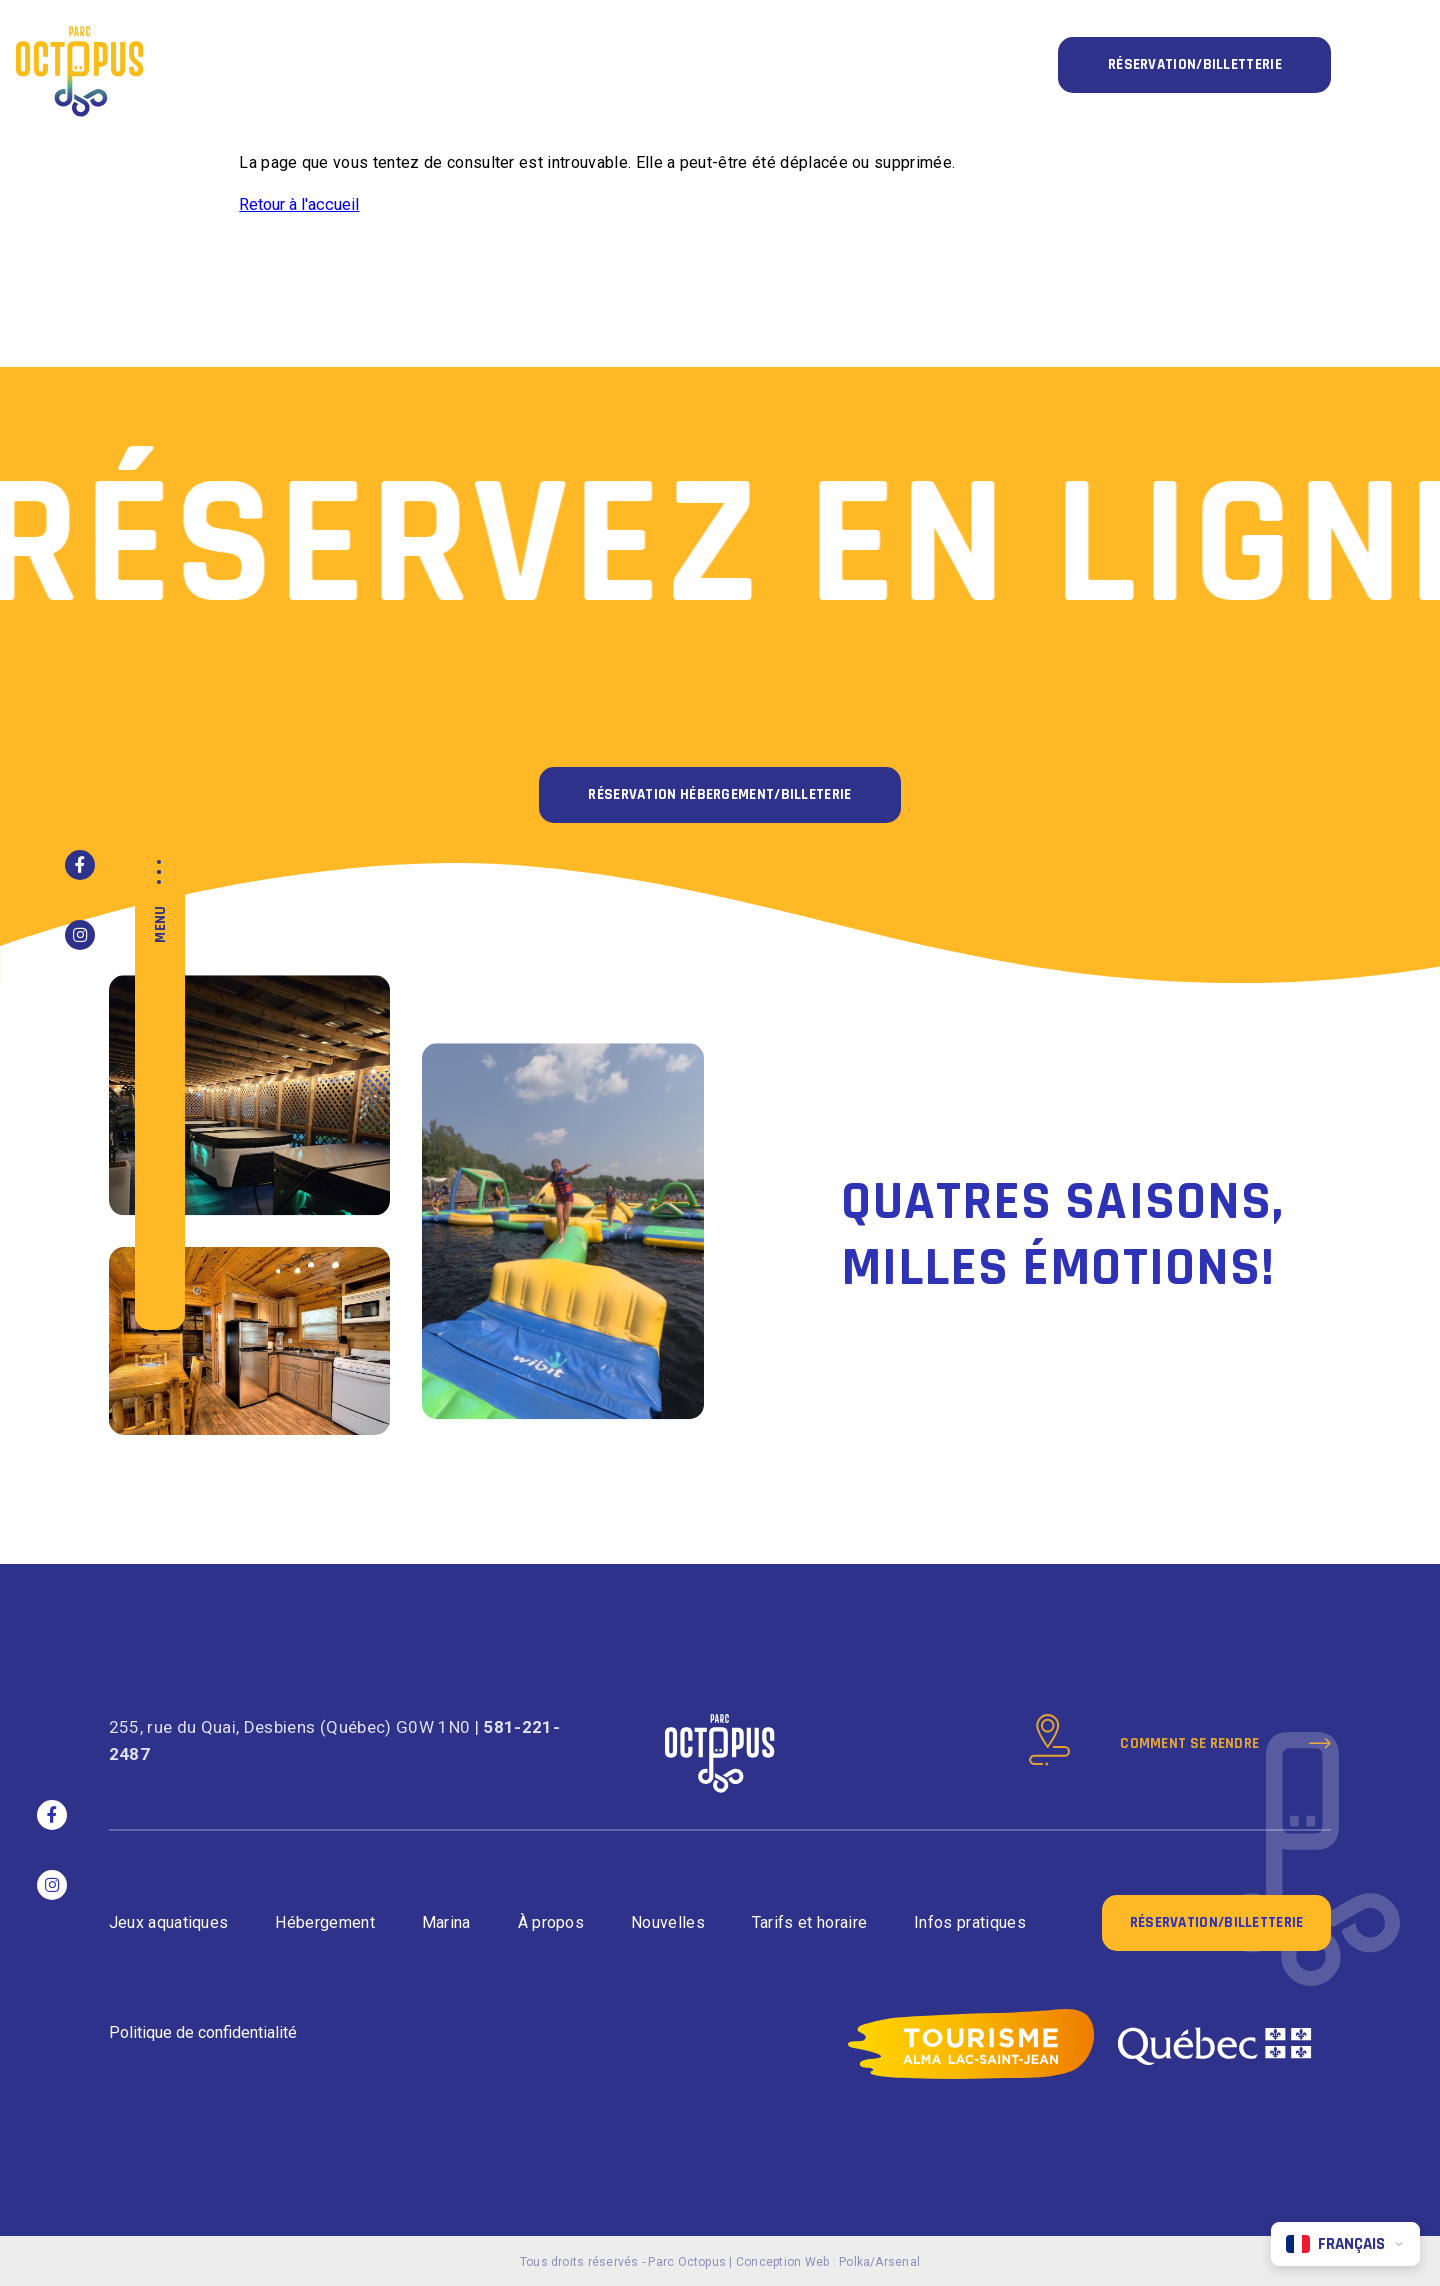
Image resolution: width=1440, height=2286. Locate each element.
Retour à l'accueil (299, 204)
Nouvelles (668, 1922)
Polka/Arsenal (879, 2262)
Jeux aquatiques (169, 1922)
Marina (446, 1922)
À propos (551, 1922)
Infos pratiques (970, 1922)
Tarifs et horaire (809, 1922)
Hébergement (325, 1922)
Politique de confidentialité (203, 2032)
